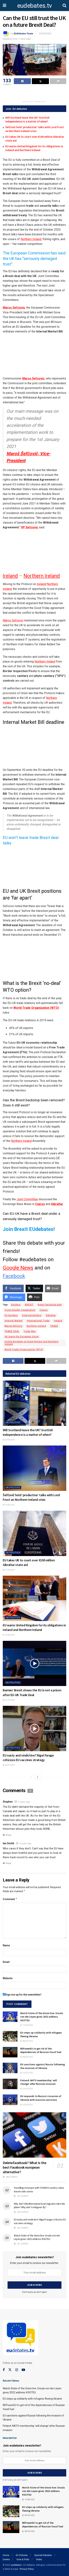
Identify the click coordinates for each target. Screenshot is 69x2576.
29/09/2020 (45, 33)
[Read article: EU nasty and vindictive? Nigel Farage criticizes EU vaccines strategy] (34, 1728)
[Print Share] (34, 1297)
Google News (18, 1268)
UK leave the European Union (22, 1336)
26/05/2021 (9, 1440)
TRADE (54, 1326)
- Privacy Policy (26, 2569)
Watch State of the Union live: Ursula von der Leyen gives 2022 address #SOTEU (41, 2016)
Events (6, 2559)
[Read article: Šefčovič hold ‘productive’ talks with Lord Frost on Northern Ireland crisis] (34, 1468)
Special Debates (43, 2555)
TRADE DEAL (12, 1331)
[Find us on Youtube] (23, 2370)
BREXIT (29, 1304)
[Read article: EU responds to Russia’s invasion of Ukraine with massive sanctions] (10, 2099)
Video (39, 2559)
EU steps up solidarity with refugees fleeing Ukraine (32, 2398)
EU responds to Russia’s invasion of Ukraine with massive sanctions (40, 2097)
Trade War (30, 1331)
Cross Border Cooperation (20, 1310)
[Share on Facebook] (22, 81)
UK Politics (13, 1422)
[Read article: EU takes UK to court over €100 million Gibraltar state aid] (34, 1533)
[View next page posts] (37, 1777)
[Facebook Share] (13, 1288)
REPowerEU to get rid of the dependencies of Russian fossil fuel (40, 2050)
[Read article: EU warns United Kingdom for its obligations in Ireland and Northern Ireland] (34, 1598)
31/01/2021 (9, 1700)
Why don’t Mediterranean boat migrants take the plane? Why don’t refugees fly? (39, 2205)
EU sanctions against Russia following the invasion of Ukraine (42, 2066)
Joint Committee (27, 1199)
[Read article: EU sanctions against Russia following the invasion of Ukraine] (10, 2068)
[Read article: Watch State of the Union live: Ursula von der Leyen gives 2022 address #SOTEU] (10, 2016)
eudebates (16, 2565)
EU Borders (11, 1315)
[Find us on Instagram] (16, 2370)
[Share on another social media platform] (58, 81)
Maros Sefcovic (33, 378)
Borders (16, 1304)
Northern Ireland (31, 239)
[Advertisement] (34, 92)
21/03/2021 (9, 1570)
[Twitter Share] (34, 1288)
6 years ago (24, 1802)
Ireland (10, 576)
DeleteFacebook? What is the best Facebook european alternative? (24, 2167)
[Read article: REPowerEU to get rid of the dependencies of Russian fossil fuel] (10, 2052)
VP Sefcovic (29, 527)
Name (6, 1945)
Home (6, 2555)
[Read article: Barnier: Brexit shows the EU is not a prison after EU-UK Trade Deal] (34, 1663)
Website (8, 1978)
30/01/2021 (9, 1765)
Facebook (14, 1276)
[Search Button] (64, 5)
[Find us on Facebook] (4, 2370)
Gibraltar (57, 1204)
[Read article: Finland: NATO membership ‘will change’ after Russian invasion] (10, 2084)
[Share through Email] (53, 1288)
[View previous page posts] (31, 1777)
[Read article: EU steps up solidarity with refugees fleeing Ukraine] (10, 2036)
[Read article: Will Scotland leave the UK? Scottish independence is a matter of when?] (34, 1403)
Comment (10, 1899)
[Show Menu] (4, 5)
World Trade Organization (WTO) (24, 1349)
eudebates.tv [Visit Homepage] (34, 5)
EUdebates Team (23, 33)
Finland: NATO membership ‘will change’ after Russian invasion (38, 2082)
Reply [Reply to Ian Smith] (8, 1863)
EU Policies (22, 2555)
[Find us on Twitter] (10, 2370)
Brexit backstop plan (50, 1304)
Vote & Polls (22, 2559)
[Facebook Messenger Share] (14, 1297)
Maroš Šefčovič (13, 1326)
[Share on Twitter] (40, 81)
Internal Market (14, 1320)
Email (6, 1961)
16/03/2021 (9, 1635)
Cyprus (44, 1310)
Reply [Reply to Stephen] (8, 1835)
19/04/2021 (9, 1505)
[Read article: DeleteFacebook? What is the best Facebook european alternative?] (34, 2135)
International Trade (38, 1320)
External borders (32, 1315)
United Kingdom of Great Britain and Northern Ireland (32, 1342)
